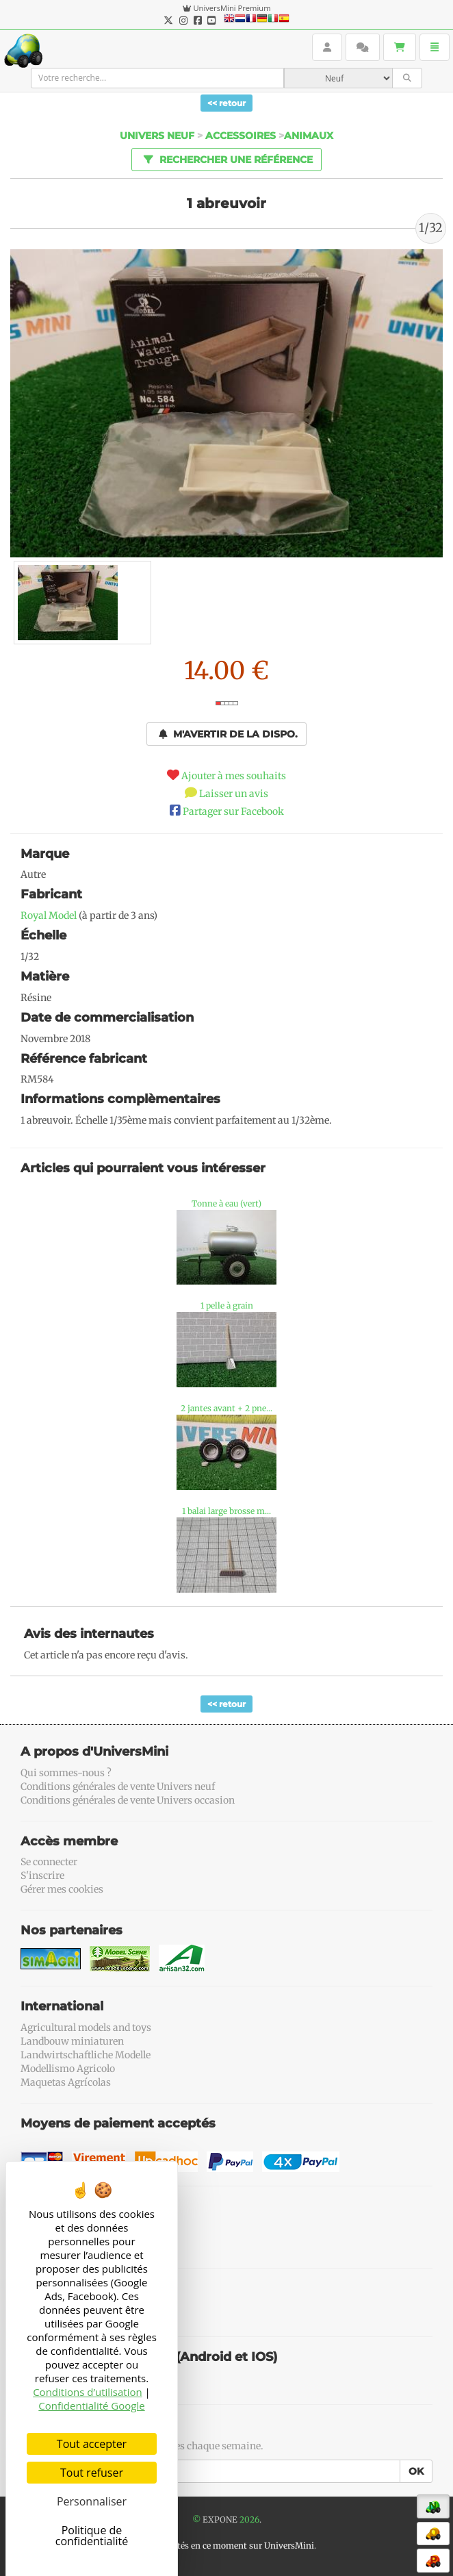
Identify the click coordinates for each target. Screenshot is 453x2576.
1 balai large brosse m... (226, 1511)
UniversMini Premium (231, 8)
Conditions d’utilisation (87, 2392)
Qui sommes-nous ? (66, 1773)
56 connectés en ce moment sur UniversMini (226, 2545)
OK (416, 2471)
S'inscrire (42, 1875)
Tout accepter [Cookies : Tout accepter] (92, 2443)
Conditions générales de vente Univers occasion (128, 1800)
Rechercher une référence (226, 159)
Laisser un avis (233, 793)
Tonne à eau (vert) (226, 1203)
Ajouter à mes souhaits (233, 776)
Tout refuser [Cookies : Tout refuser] (91, 2472)
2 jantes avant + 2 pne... (226, 1408)
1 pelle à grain (226, 1305)
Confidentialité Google (91, 2405)
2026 (249, 2519)
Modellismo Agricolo (68, 2068)
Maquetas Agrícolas (66, 2082)
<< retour (226, 103)
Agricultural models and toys (86, 2027)
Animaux (308, 135)
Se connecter (49, 1862)
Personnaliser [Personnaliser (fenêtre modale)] (92, 2501)
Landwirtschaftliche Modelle (86, 2055)
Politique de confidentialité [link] (92, 2536)
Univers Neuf (157, 135)
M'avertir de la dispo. (228, 734)
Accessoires (240, 135)
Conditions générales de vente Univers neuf (118, 1786)
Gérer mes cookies (62, 1889)
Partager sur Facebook (233, 811)
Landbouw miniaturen (72, 2041)
